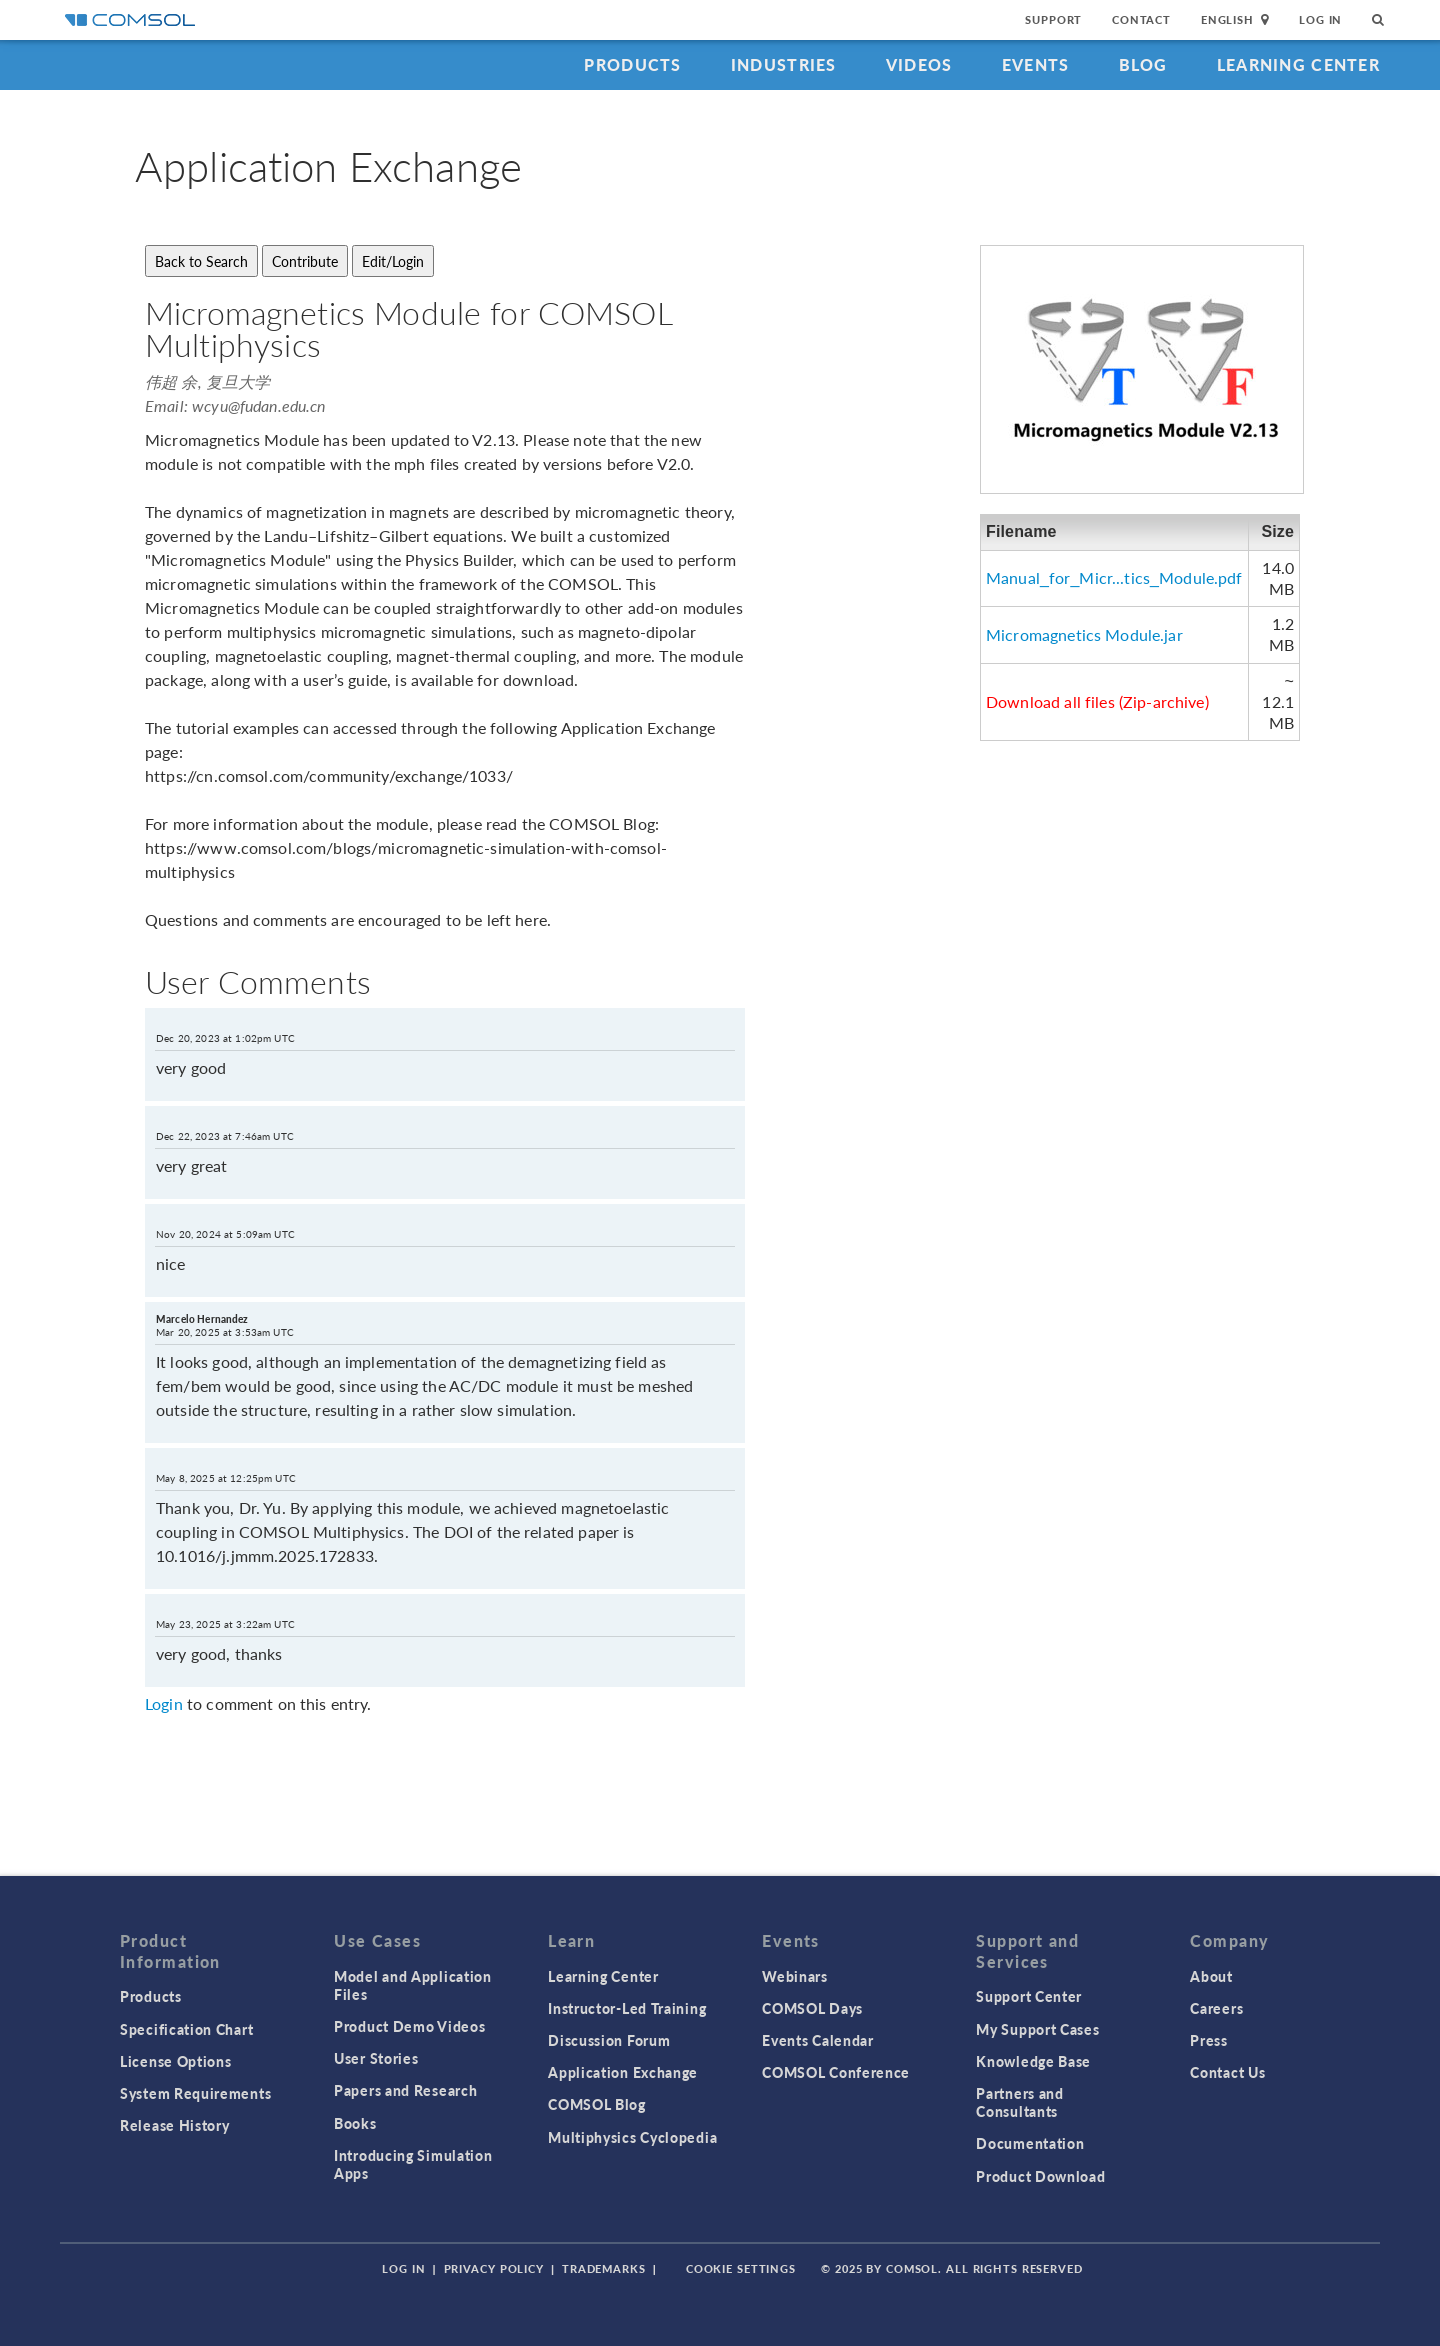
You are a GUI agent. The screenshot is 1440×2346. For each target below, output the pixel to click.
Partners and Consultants (1019, 2102)
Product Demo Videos (409, 2026)
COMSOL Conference (836, 2072)
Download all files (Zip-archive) (1097, 701)
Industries (784, 64)
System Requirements (195, 2093)
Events (1036, 64)
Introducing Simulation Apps (413, 2164)
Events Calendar (818, 2040)
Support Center (1029, 1996)
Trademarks (604, 2268)
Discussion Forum (609, 2040)
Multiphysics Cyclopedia (632, 2137)
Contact (1141, 19)
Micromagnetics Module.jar (1084, 634)
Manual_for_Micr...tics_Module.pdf (1114, 577)
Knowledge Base (1033, 2061)
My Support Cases (1037, 2029)
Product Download (1040, 2176)
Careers (1216, 2008)
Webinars (795, 1976)
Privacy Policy (494, 2268)
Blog (1143, 64)
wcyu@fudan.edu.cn (259, 405)
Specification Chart (186, 2029)
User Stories (376, 2058)
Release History (175, 2125)
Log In (1320, 19)
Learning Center (1298, 64)
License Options (176, 2061)
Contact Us (1227, 2072)
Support (1053, 19)
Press (1209, 2040)
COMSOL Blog (597, 2104)
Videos (919, 64)
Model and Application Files (413, 1985)
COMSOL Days (812, 2008)
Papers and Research (405, 2090)
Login (164, 1703)
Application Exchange (623, 2072)
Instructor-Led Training (627, 2008)
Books (355, 2123)
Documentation (1030, 2143)
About (1211, 1976)
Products (632, 64)
